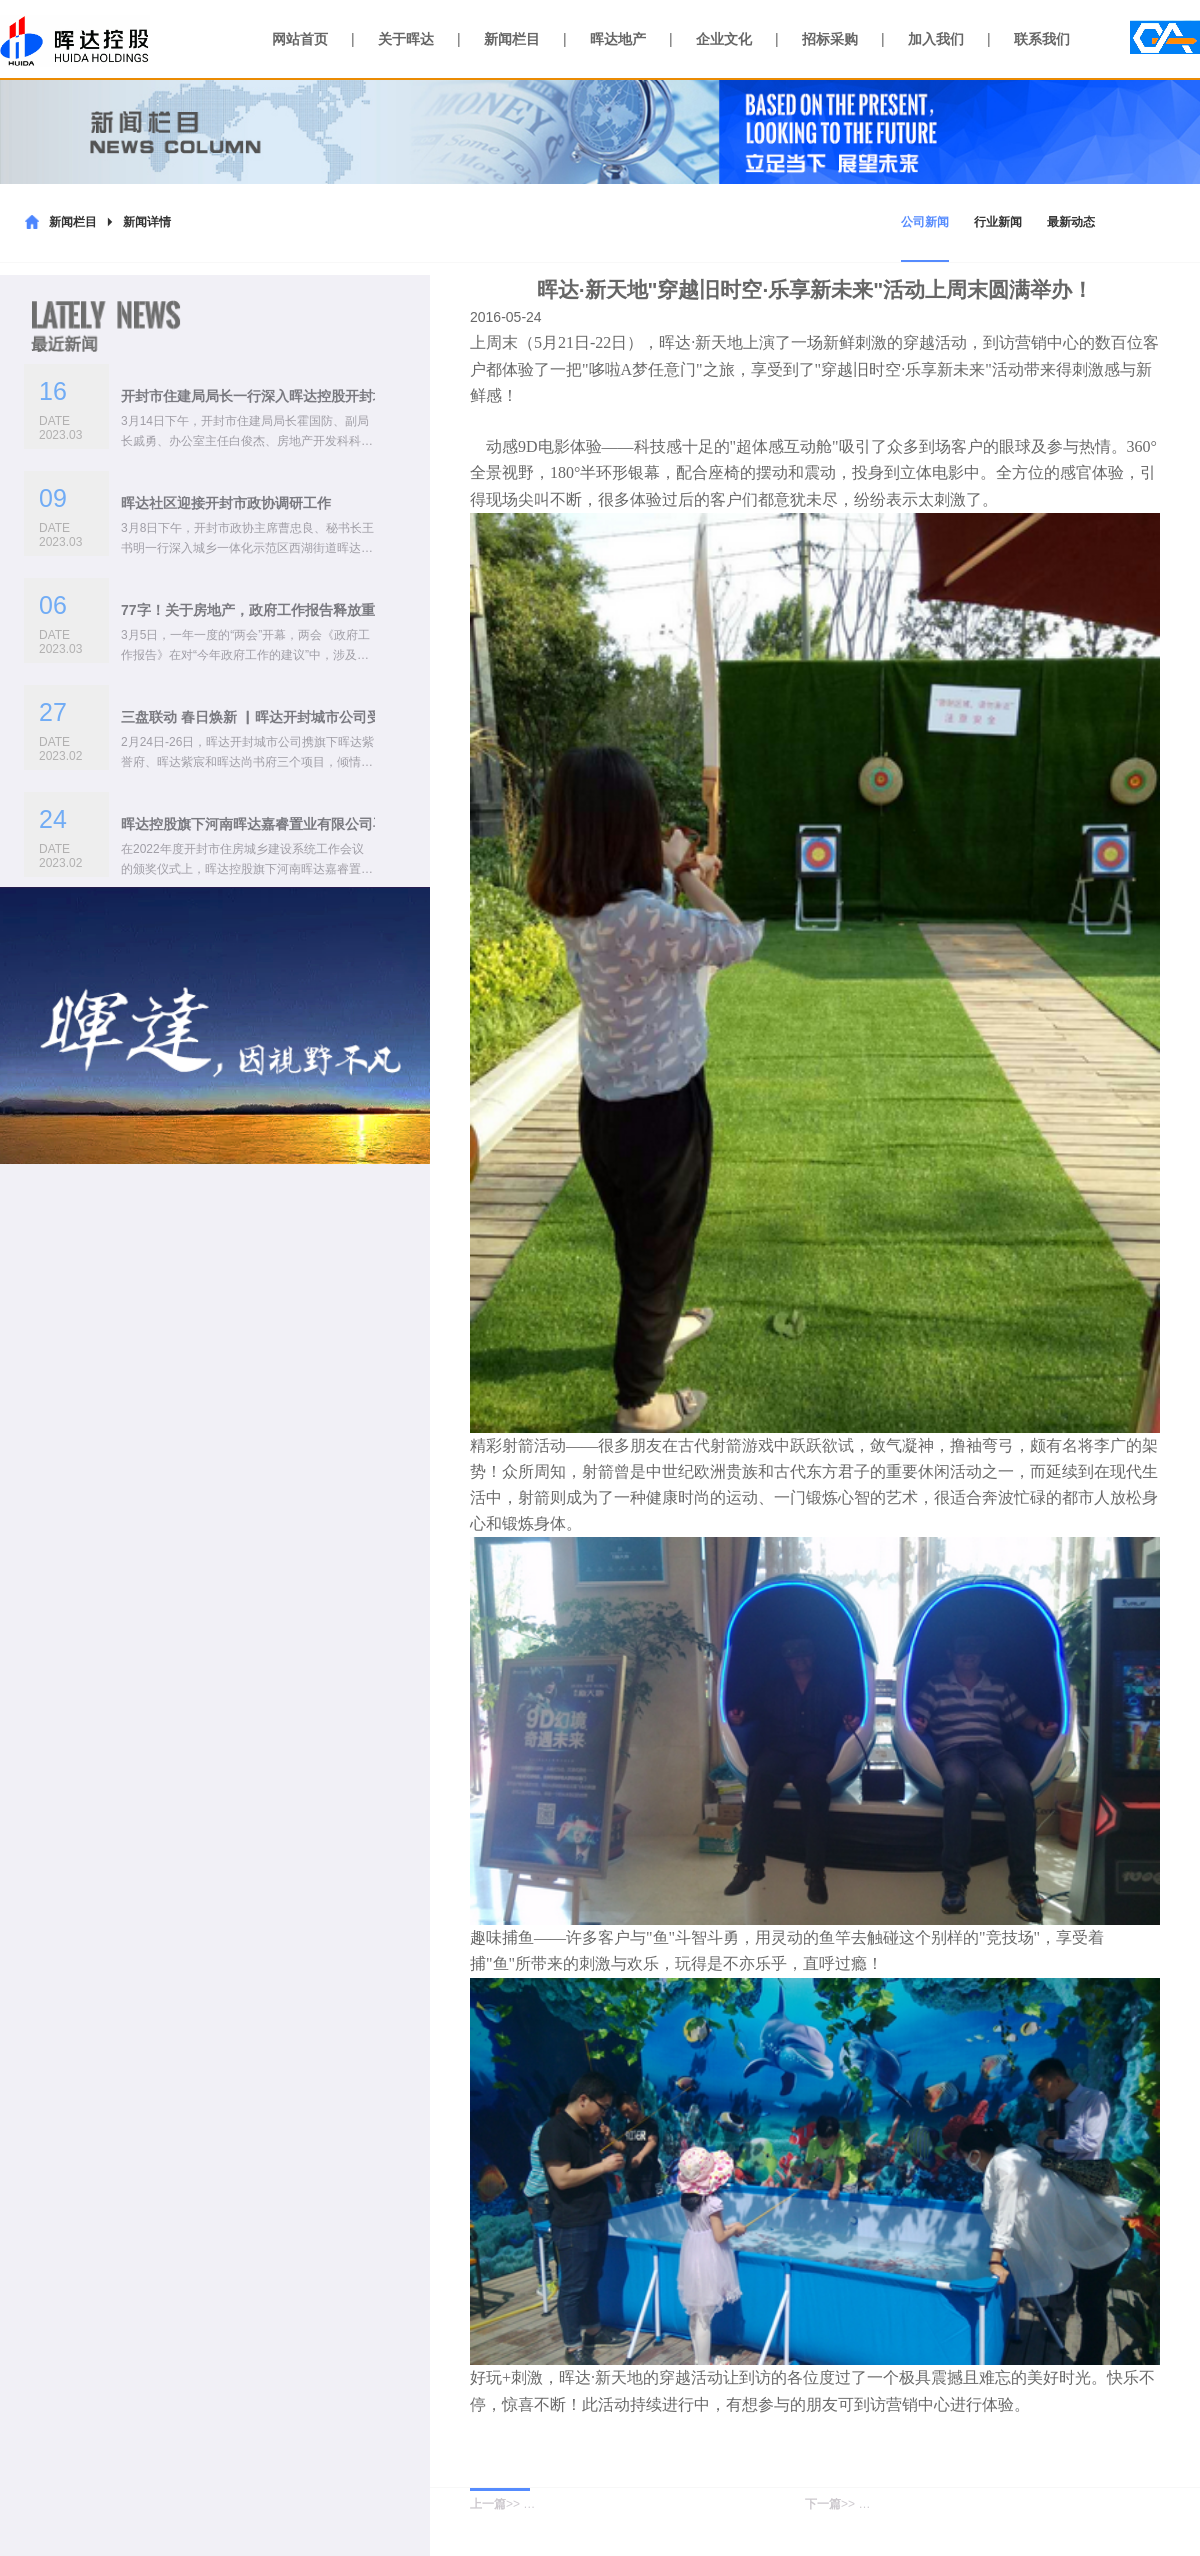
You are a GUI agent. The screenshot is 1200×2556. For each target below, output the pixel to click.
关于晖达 (406, 39)
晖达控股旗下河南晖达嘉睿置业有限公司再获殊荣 (275, 824)
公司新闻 (925, 222)
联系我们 (1042, 39)
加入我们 (936, 39)
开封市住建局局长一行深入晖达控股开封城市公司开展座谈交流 (317, 396)
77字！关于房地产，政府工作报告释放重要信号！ (276, 610)
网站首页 (300, 39)
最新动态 (1071, 222)
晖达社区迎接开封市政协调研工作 (226, 503)
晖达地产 (618, 39)
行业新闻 (998, 222)
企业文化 (724, 39)
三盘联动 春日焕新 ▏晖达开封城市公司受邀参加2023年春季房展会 (329, 717)
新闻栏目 (512, 39)
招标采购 (830, 39)
